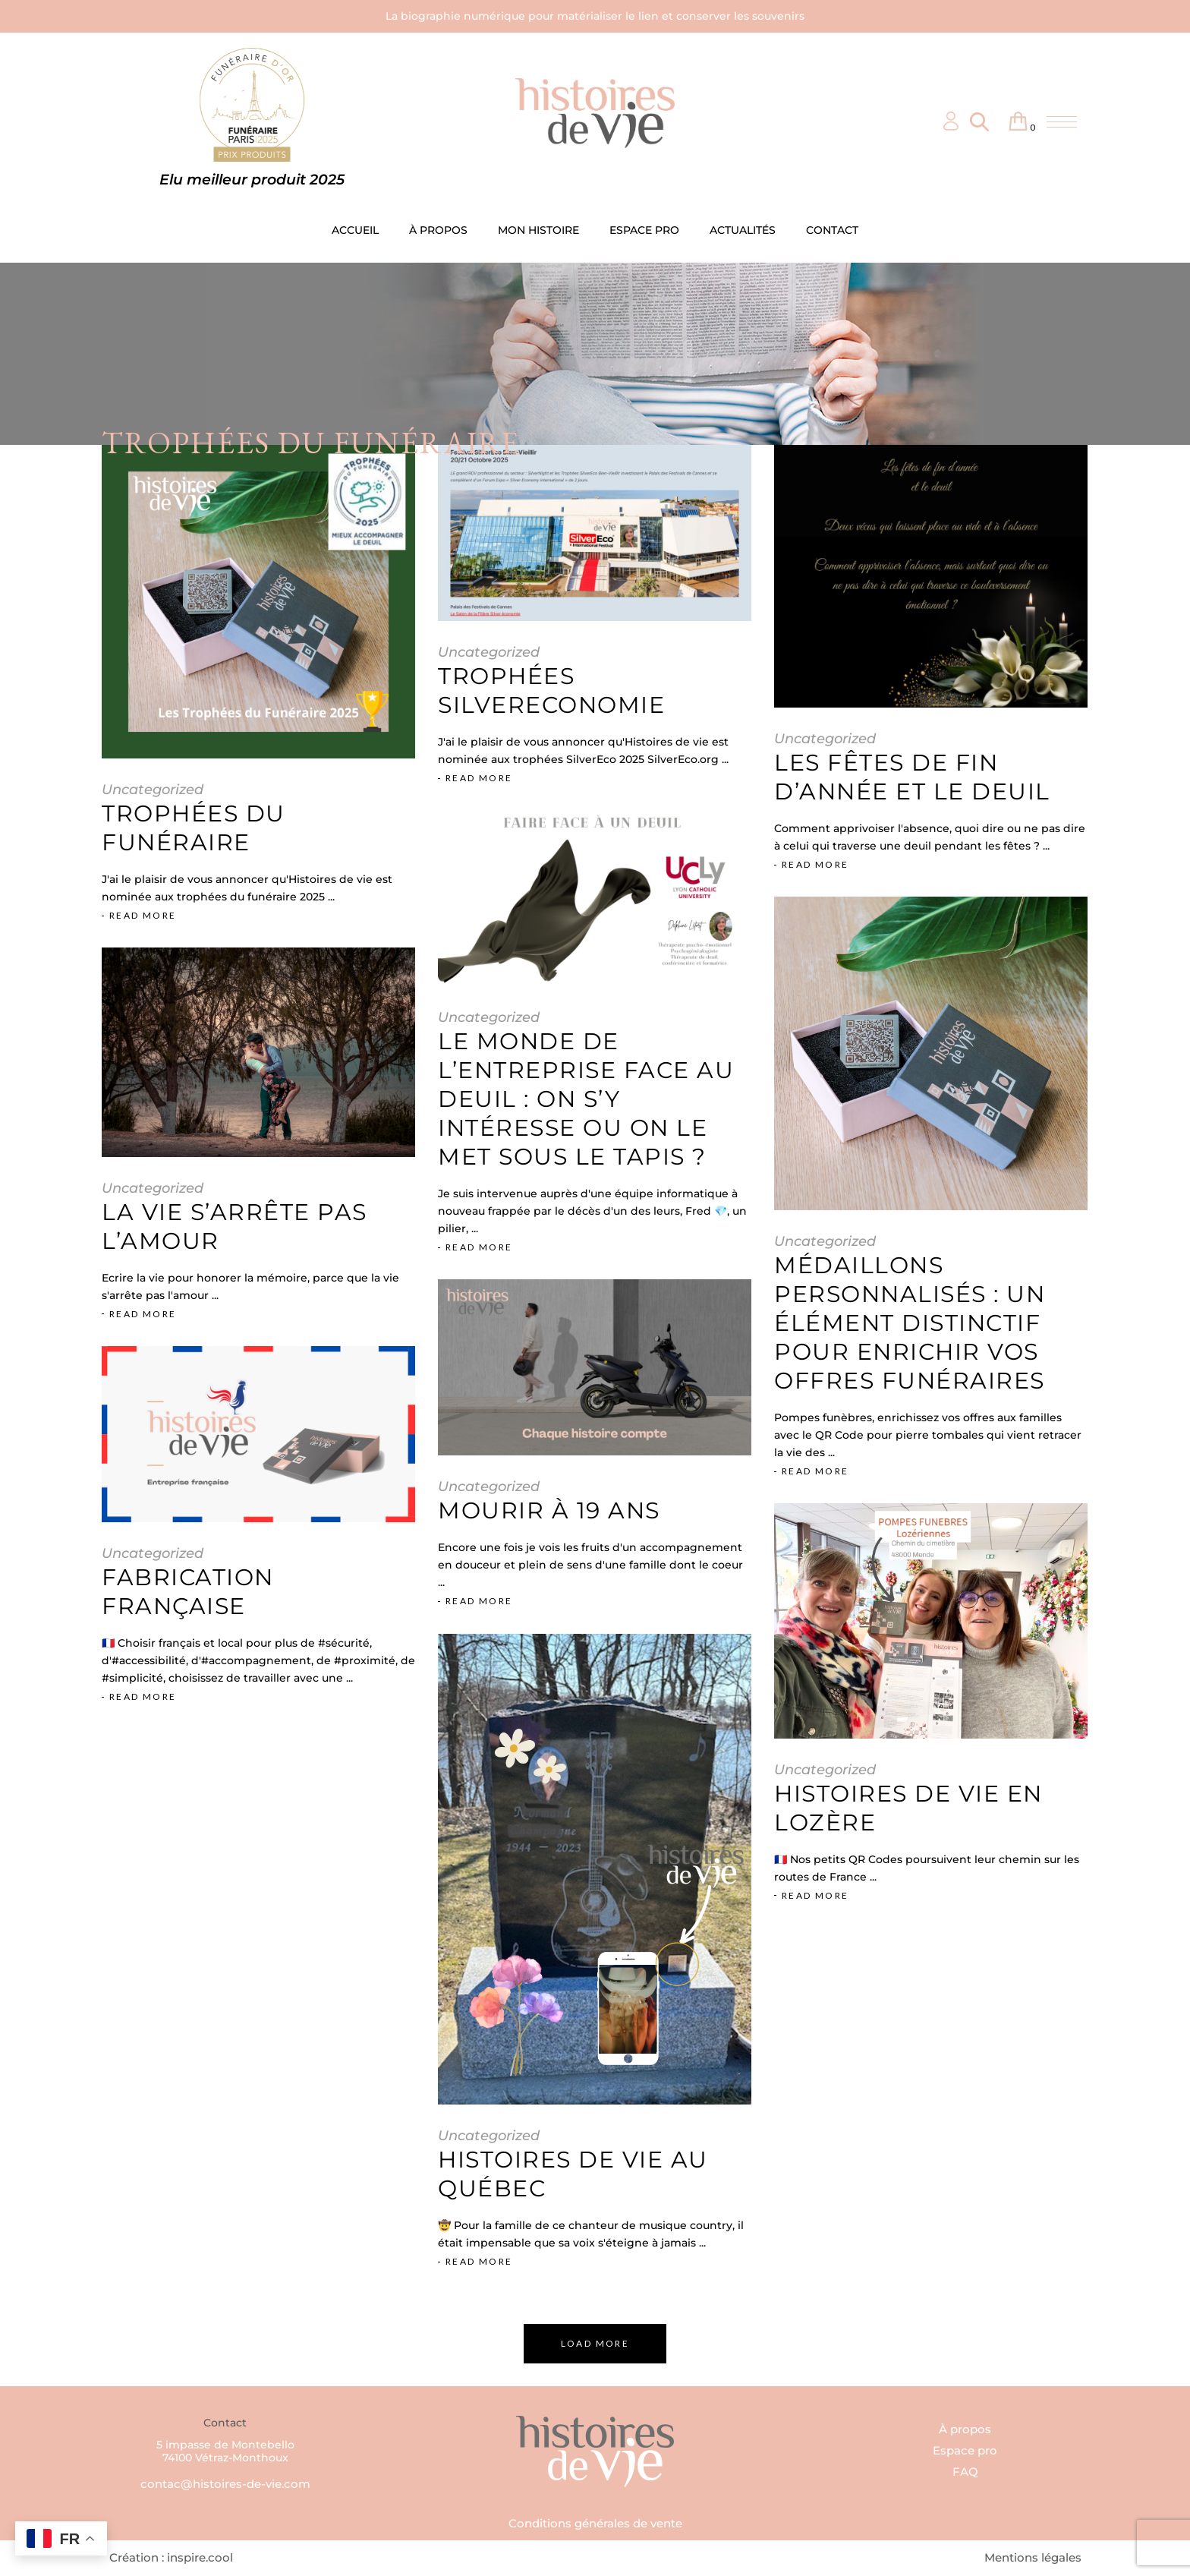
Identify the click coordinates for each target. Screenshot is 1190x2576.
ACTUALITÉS (743, 230)
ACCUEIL (355, 230)
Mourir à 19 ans (549, 1510)
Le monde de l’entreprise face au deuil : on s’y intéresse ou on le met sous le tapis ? (586, 1099)
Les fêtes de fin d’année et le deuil (912, 777)
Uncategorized (152, 789)
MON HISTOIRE (538, 230)
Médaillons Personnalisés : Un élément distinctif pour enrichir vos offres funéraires (909, 1323)
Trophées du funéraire (193, 827)
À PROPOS (438, 230)
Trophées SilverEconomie (551, 690)
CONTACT (832, 230)
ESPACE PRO (644, 230)
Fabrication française (188, 1591)
